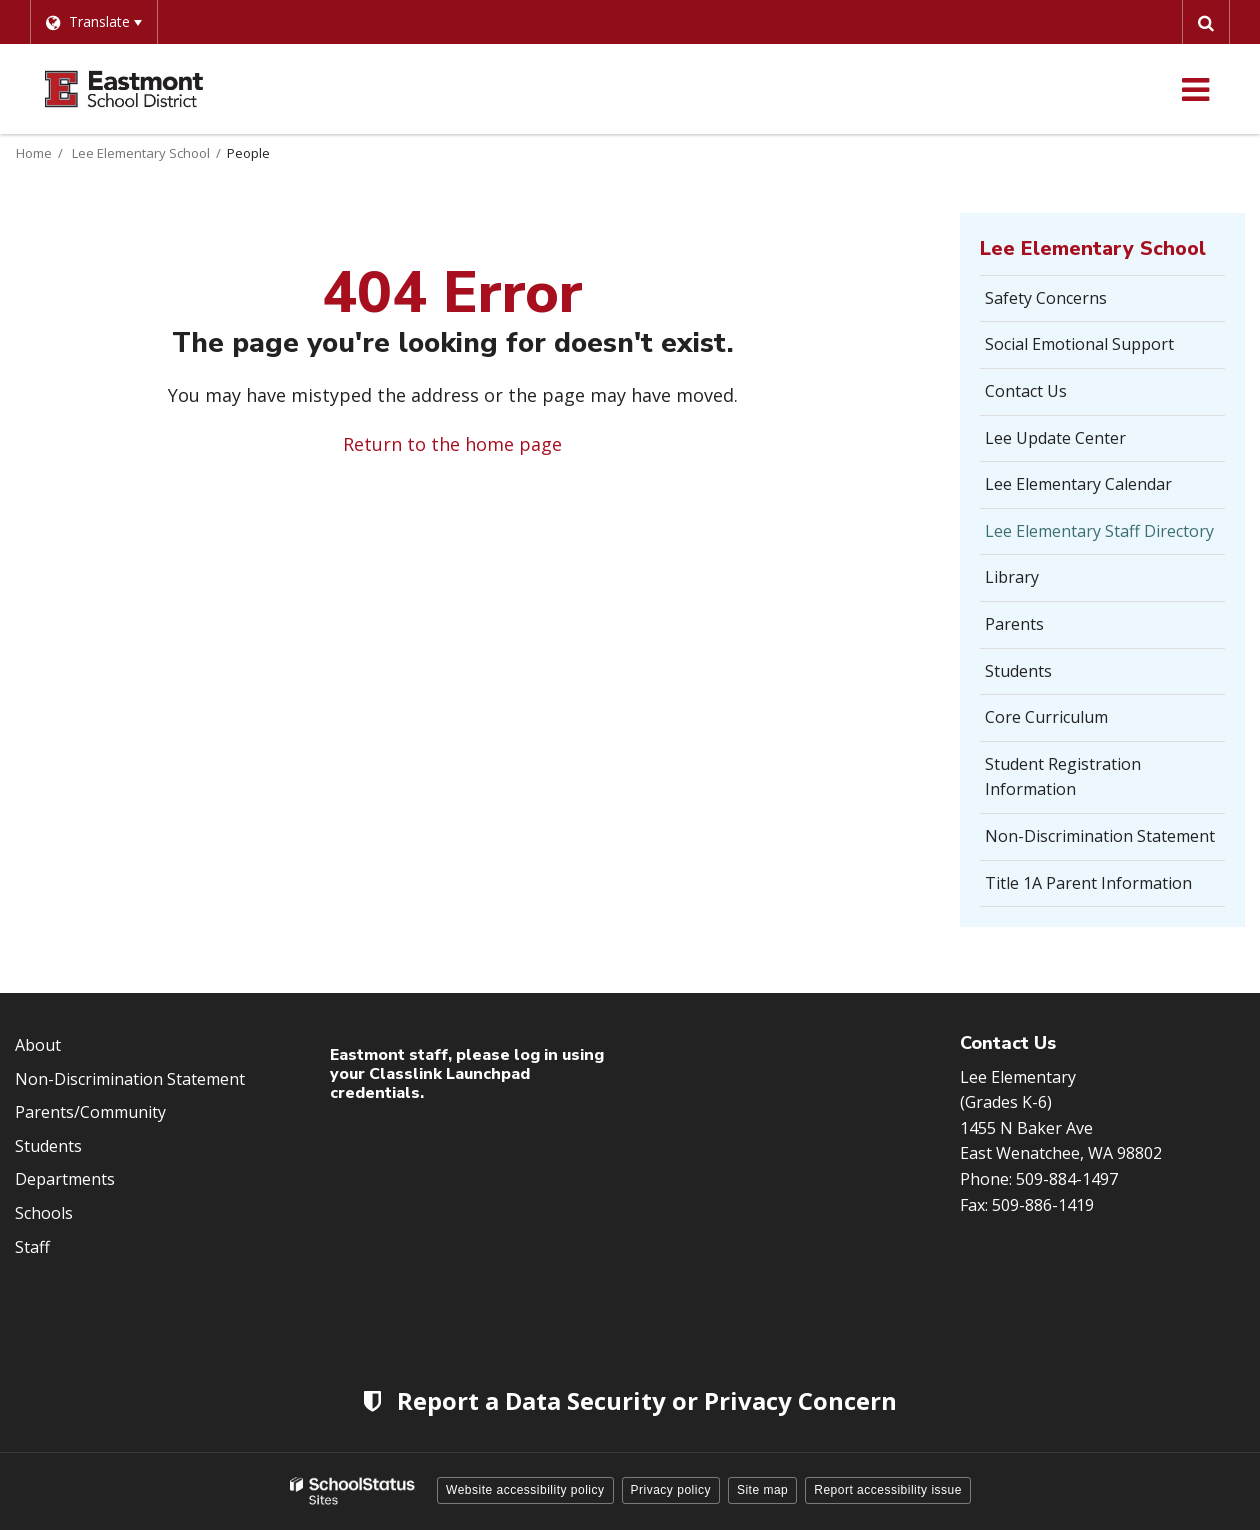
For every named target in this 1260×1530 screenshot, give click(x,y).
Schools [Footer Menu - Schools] (44, 1213)
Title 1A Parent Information (1088, 883)
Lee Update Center (1055, 438)
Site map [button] (762, 1490)
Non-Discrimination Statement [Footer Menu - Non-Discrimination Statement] (130, 1079)
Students (1018, 671)
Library (1012, 577)
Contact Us (1026, 391)
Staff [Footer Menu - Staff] (32, 1247)
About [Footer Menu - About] (38, 1045)
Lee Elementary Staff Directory (1099, 531)
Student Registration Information (1063, 777)
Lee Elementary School (141, 153)
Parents (1014, 624)
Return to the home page (452, 444)
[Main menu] (1195, 89)
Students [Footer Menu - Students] (48, 1146)
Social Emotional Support (1079, 344)
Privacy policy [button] (671, 1490)
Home (34, 153)
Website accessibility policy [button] (525, 1490)
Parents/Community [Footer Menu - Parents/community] (90, 1112)
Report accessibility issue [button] (888, 1490)
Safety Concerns (1076, 304)
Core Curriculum (1046, 717)
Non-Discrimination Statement (1100, 836)
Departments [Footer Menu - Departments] (65, 1179)
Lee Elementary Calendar (1078, 484)
